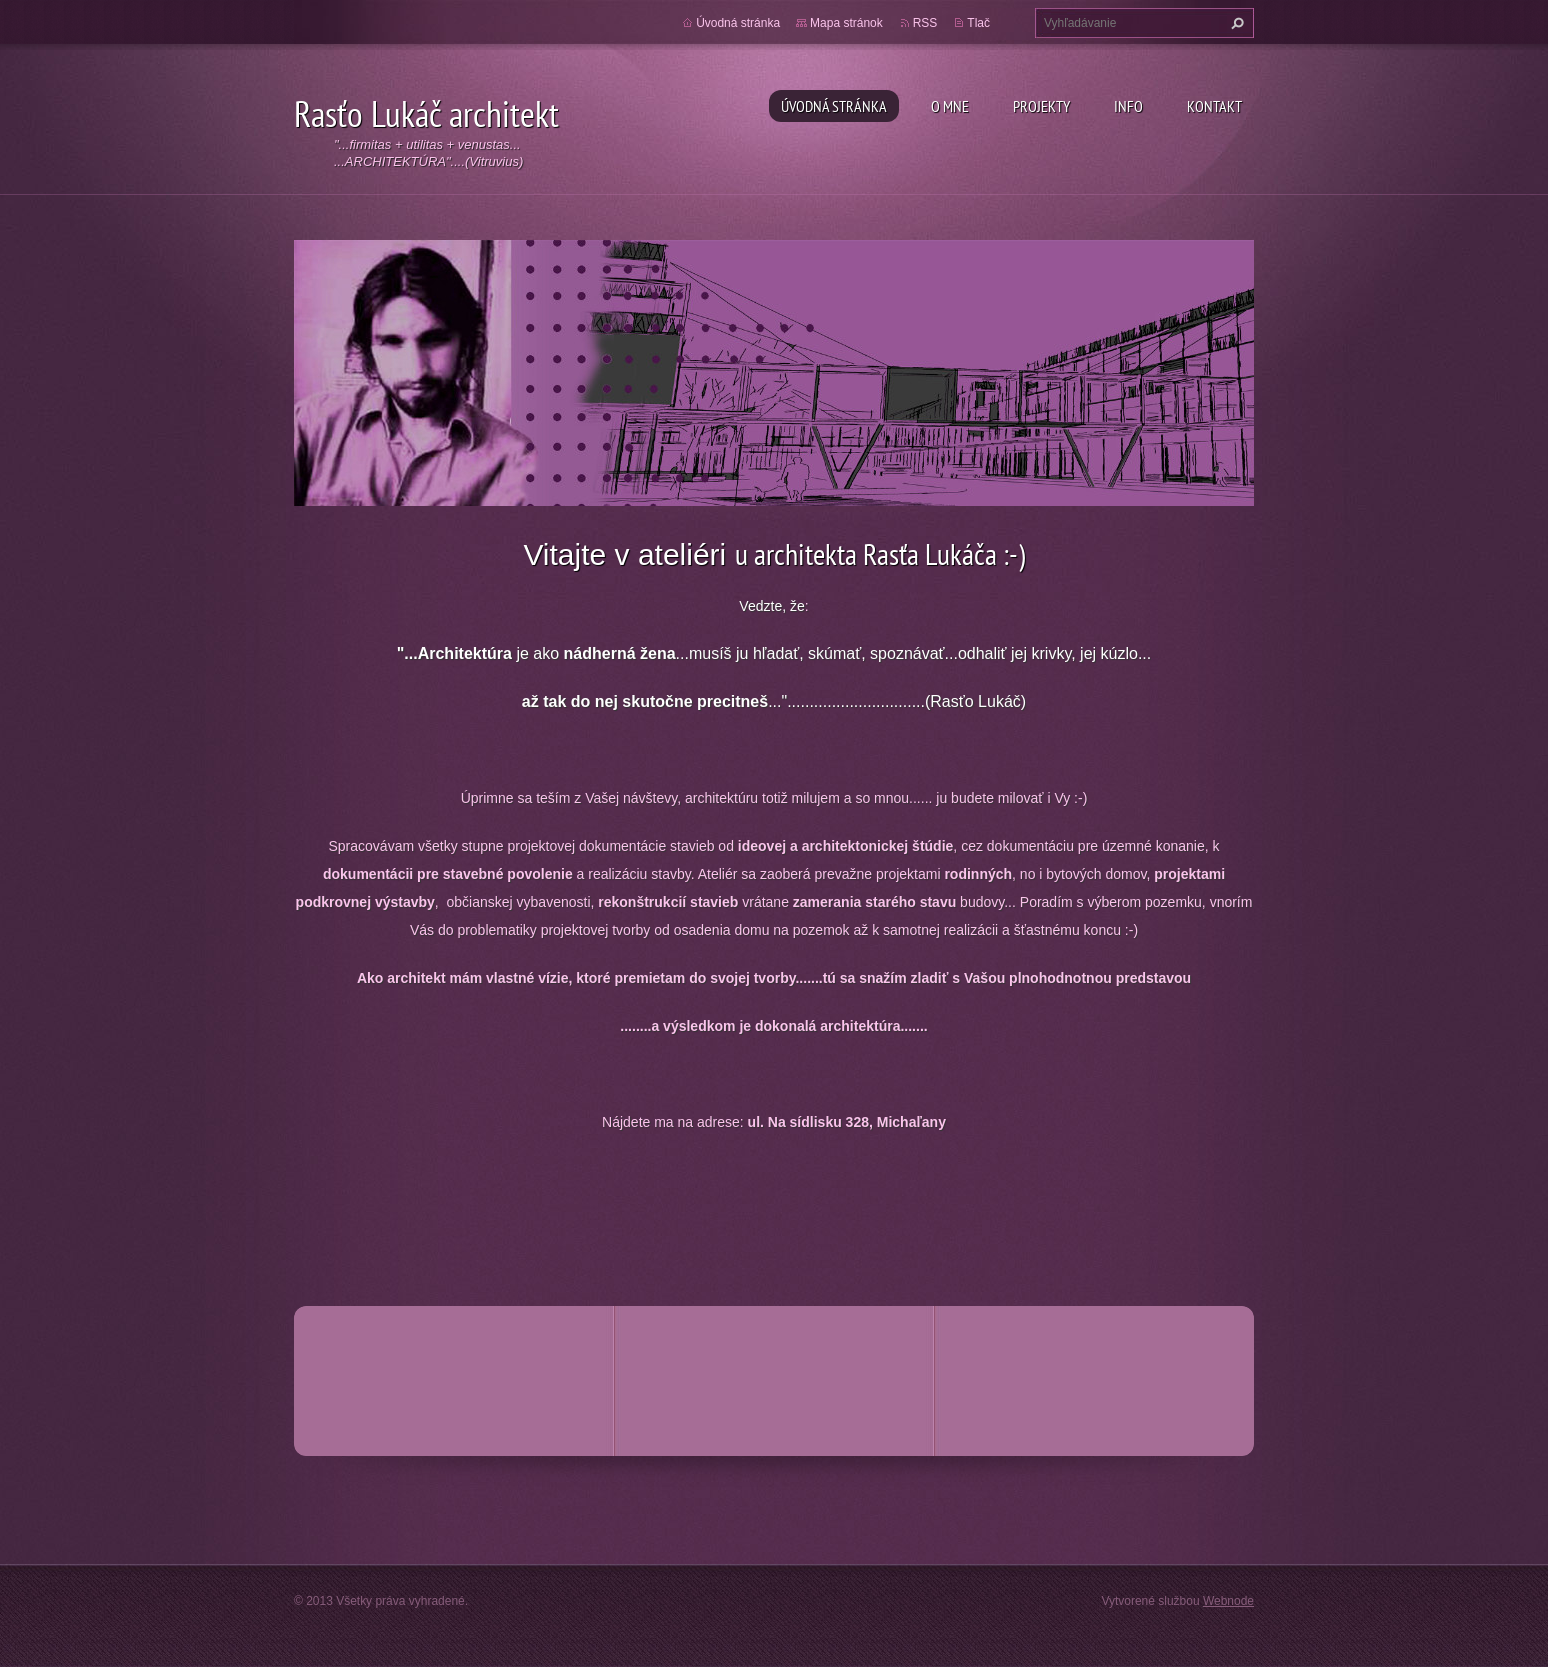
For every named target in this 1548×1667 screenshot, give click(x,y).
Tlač (978, 23)
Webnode (1228, 1601)
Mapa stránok (846, 23)
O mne (950, 106)
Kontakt (1214, 106)
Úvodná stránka (834, 106)
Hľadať (1235, 23)
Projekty (1041, 106)
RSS (925, 23)
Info (1128, 106)
